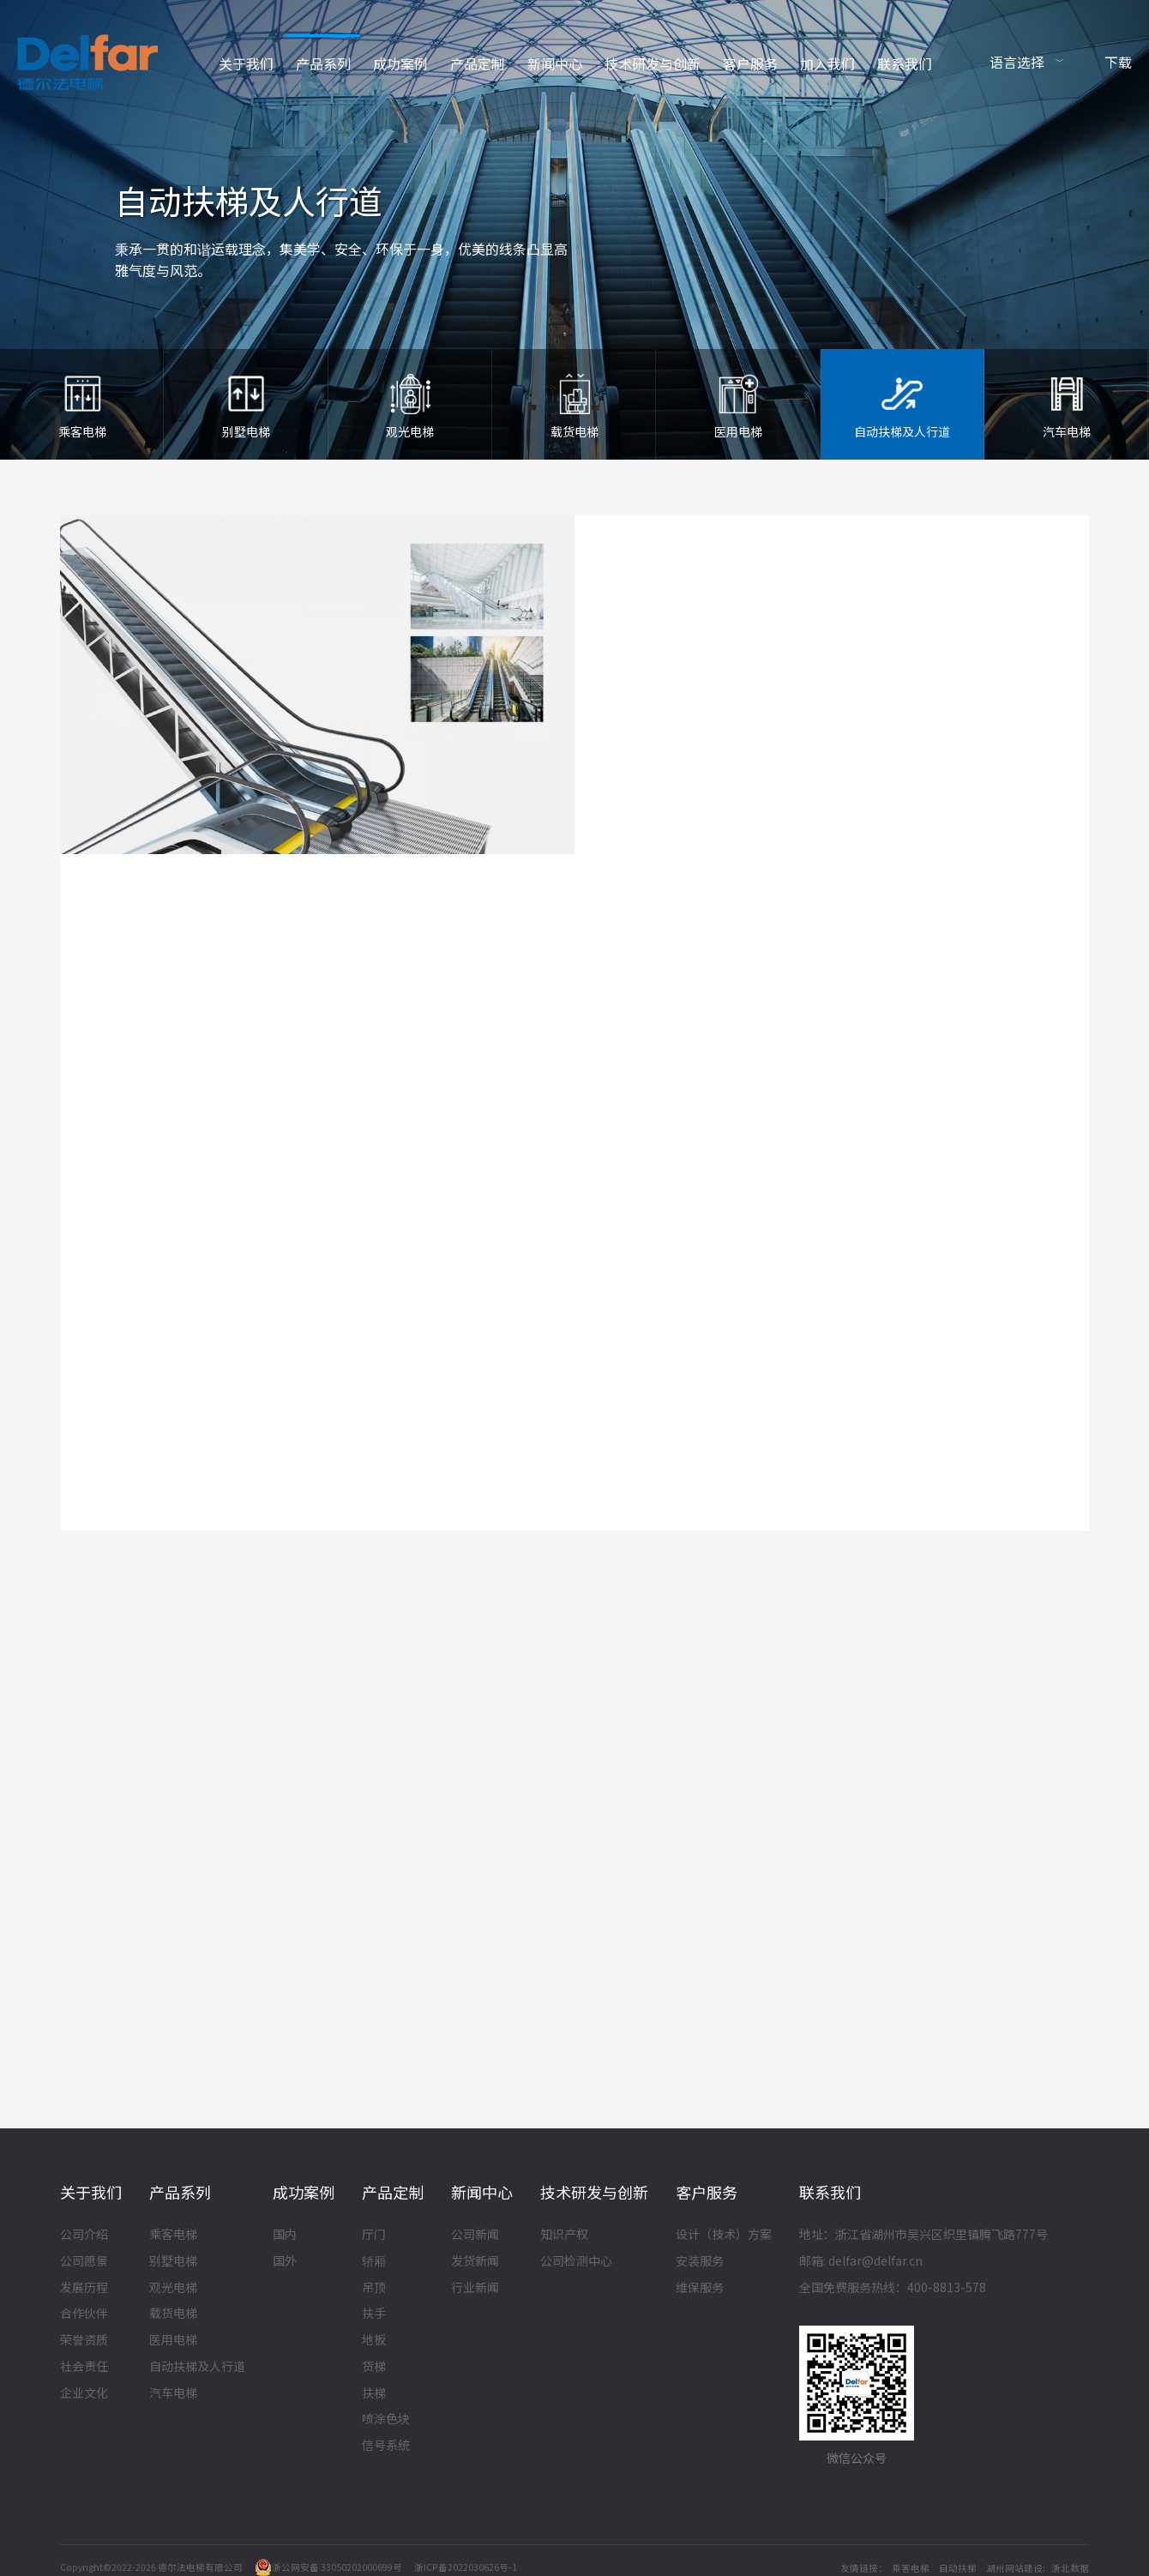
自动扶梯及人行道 (197, 2367)
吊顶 (374, 2288)
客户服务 (750, 63)
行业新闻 (475, 2288)
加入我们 (827, 63)
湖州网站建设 (1014, 2567)
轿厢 (374, 2262)
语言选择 (1017, 61)
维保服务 (700, 2288)
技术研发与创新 (653, 63)
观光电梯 (173, 2288)
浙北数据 (1070, 2567)
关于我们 (246, 63)
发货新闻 (475, 2262)
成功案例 (400, 63)
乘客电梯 (173, 2235)
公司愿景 (84, 2262)
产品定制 (477, 63)
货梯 (374, 2367)
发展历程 (84, 2288)
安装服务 (700, 2262)
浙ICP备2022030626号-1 (465, 2567)
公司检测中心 (576, 2262)
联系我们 (904, 63)
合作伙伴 (84, 2314)
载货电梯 (173, 2314)
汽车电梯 (173, 2394)
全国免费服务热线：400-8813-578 (892, 2288)
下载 (1118, 61)
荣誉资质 (84, 2341)
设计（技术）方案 (724, 2235)
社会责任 (84, 2367)
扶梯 (374, 2394)
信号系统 (386, 2446)
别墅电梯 (173, 2262)
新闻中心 (554, 63)
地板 (374, 2341)
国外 (285, 2262)
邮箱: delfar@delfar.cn (861, 2262)
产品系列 (323, 63)
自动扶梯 (958, 2567)
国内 (285, 2235)
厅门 (374, 2235)
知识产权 (564, 2235)
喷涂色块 (386, 2420)
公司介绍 (84, 2235)
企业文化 (84, 2394)
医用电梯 (173, 2341)
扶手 (374, 2314)
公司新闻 (475, 2235)
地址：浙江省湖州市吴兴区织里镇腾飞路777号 (923, 2235)
